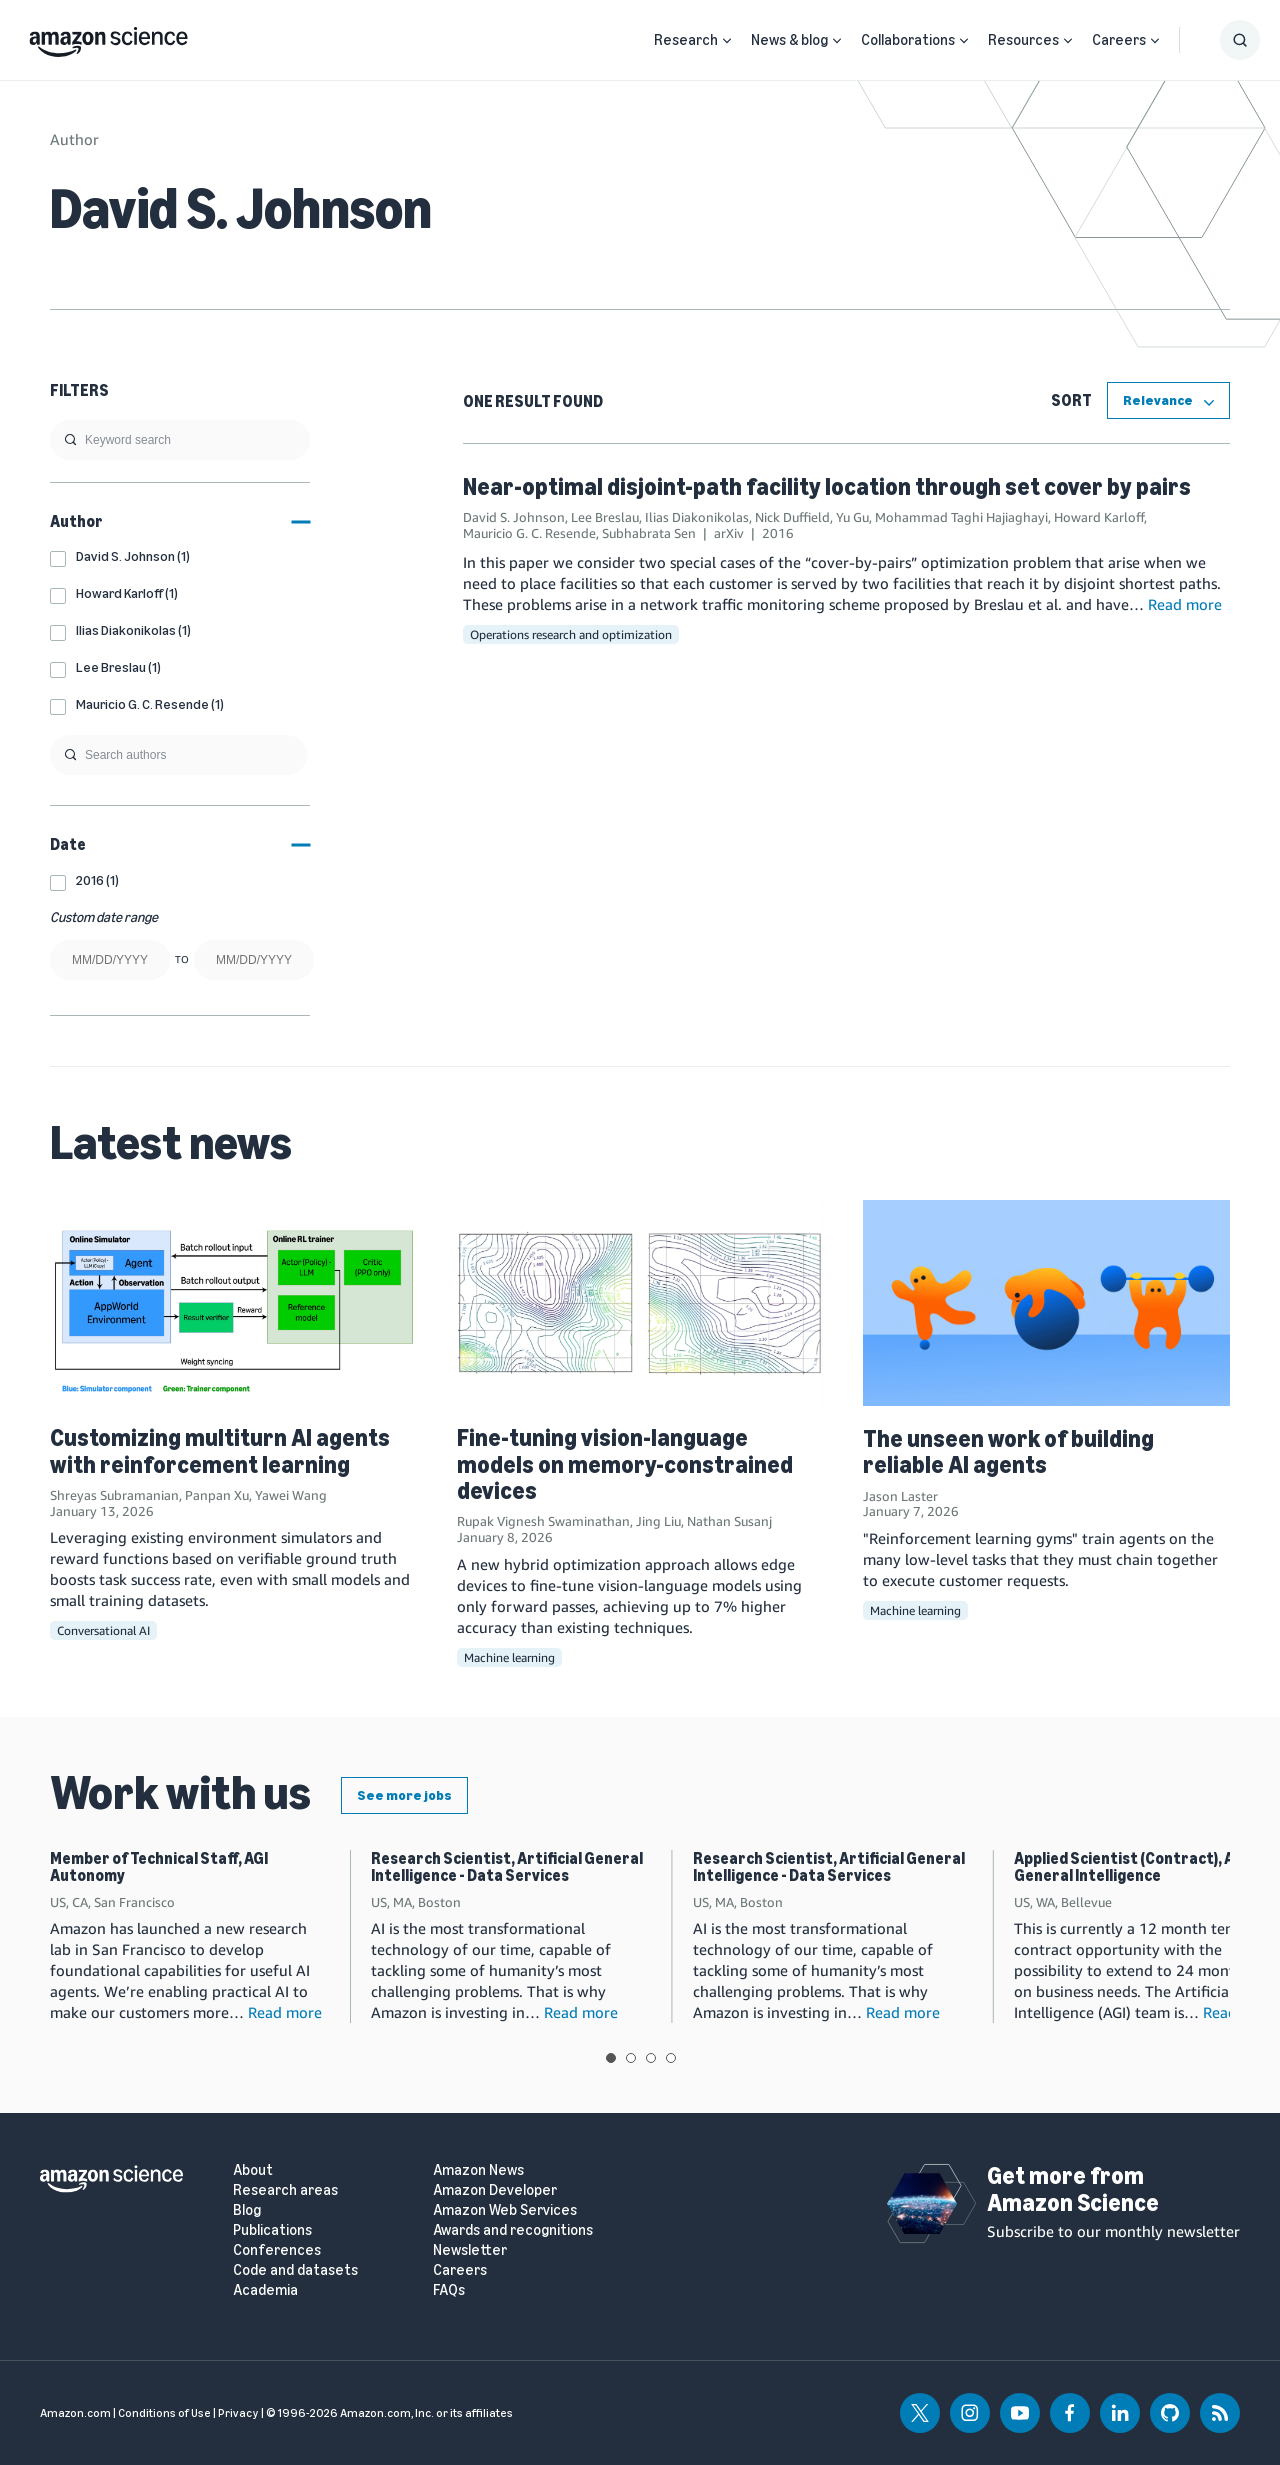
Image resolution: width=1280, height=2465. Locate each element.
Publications (272, 2230)
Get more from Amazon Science (1073, 2188)
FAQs (449, 2290)
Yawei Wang (291, 1495)
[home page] (108, 37)
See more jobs (404, 1795)
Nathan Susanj (729, 1521)
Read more (1185, 604)
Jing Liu (658, 1521)
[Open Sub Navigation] (727, 40)
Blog (247, 2210)
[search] (180, 440)
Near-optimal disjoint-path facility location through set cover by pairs (827, 486)
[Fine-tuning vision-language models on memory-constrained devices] (640, 1302)
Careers (1119, 40)
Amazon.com (75, 2413)
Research (686, 40)
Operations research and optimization (571, 634)
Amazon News (478, 2170)
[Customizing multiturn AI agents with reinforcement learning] (233, 1302)
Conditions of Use (164, 2413)
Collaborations (908, 40)
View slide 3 (651, 2058)
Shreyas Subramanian (114, 1495)
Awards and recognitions (513, 2230)
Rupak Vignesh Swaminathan (543, 1521)
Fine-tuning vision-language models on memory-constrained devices (625, 1464)
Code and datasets (295, 2270)
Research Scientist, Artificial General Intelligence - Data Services (507, 1867)
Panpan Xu (217, 1495)
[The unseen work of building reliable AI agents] (1046, 1303)
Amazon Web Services (505, 2210)
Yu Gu (852, 517)
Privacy (238, 2413)
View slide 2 (631, 2058)
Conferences (277, 2250)
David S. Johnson (514, 517)
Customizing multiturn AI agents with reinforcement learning (220, 1450)
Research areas (285, 2190)
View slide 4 (671, 2058)
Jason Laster (900, 1496)
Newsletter (470, 2250)
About (253, 2170)
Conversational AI (103, 1630)
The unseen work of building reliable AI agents (1008, 1451)
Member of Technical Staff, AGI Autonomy (159, 1867)
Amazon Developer (495, 2190)
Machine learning (509, 1657)
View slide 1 (611, 2058)
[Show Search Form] (1240, 40)
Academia (265, 2290)
